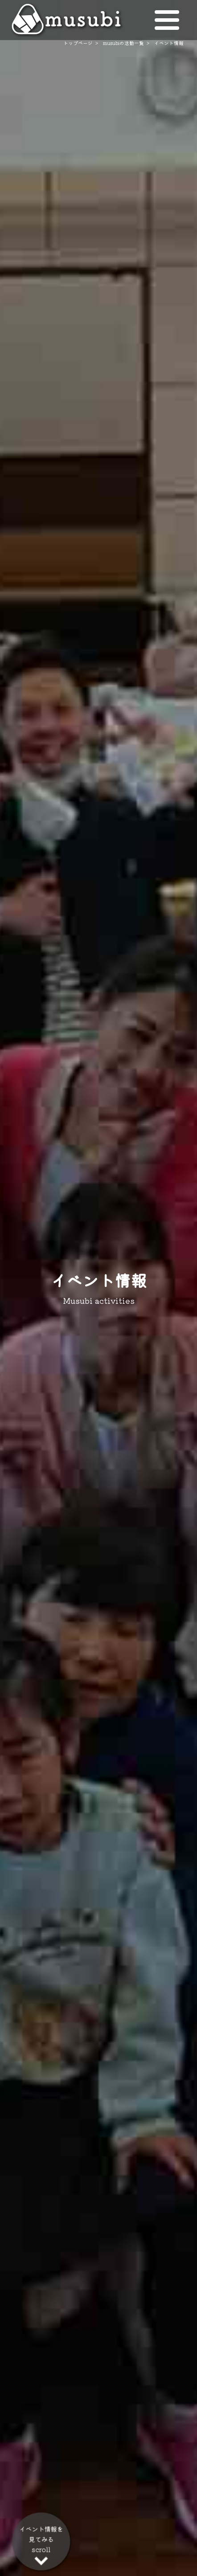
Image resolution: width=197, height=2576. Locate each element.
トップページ (78, 42)
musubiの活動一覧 (123, 42)
